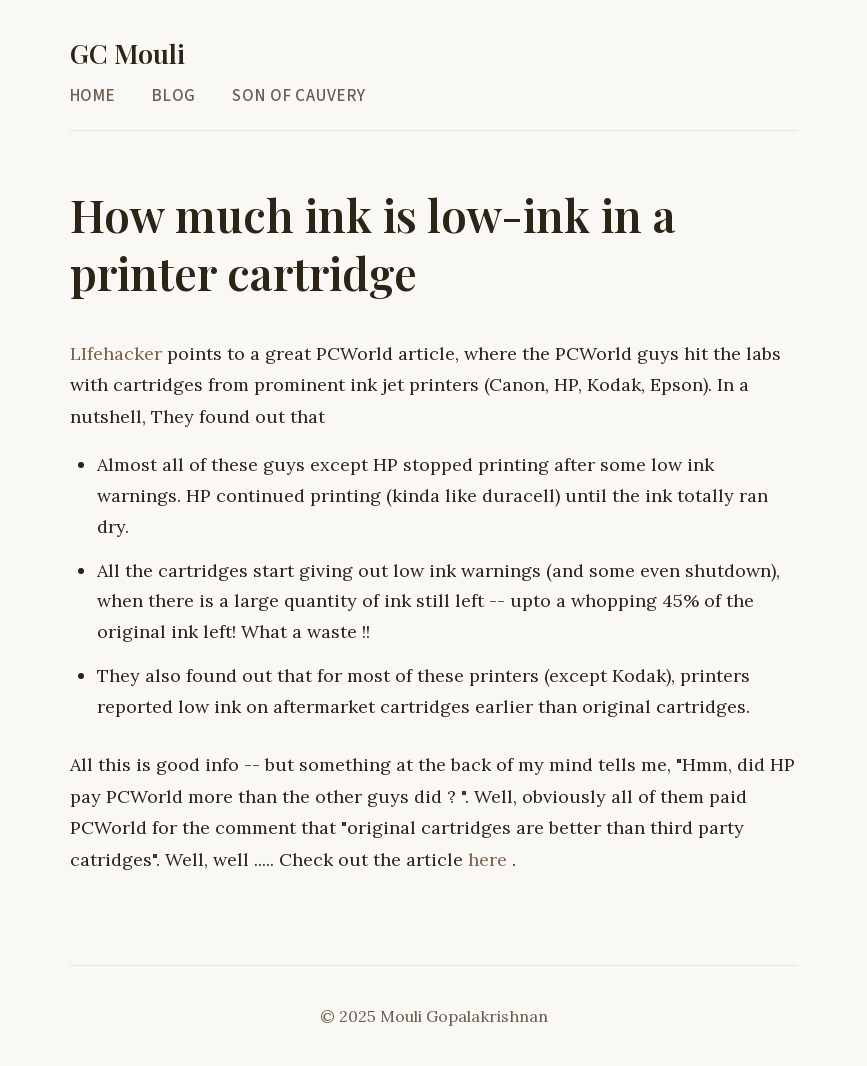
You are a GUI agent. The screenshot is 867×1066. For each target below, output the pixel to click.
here (490, 858)
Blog (174, 95)
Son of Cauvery (299, 95)
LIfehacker (118, 353)
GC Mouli (127, 53)
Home (93, 95)
